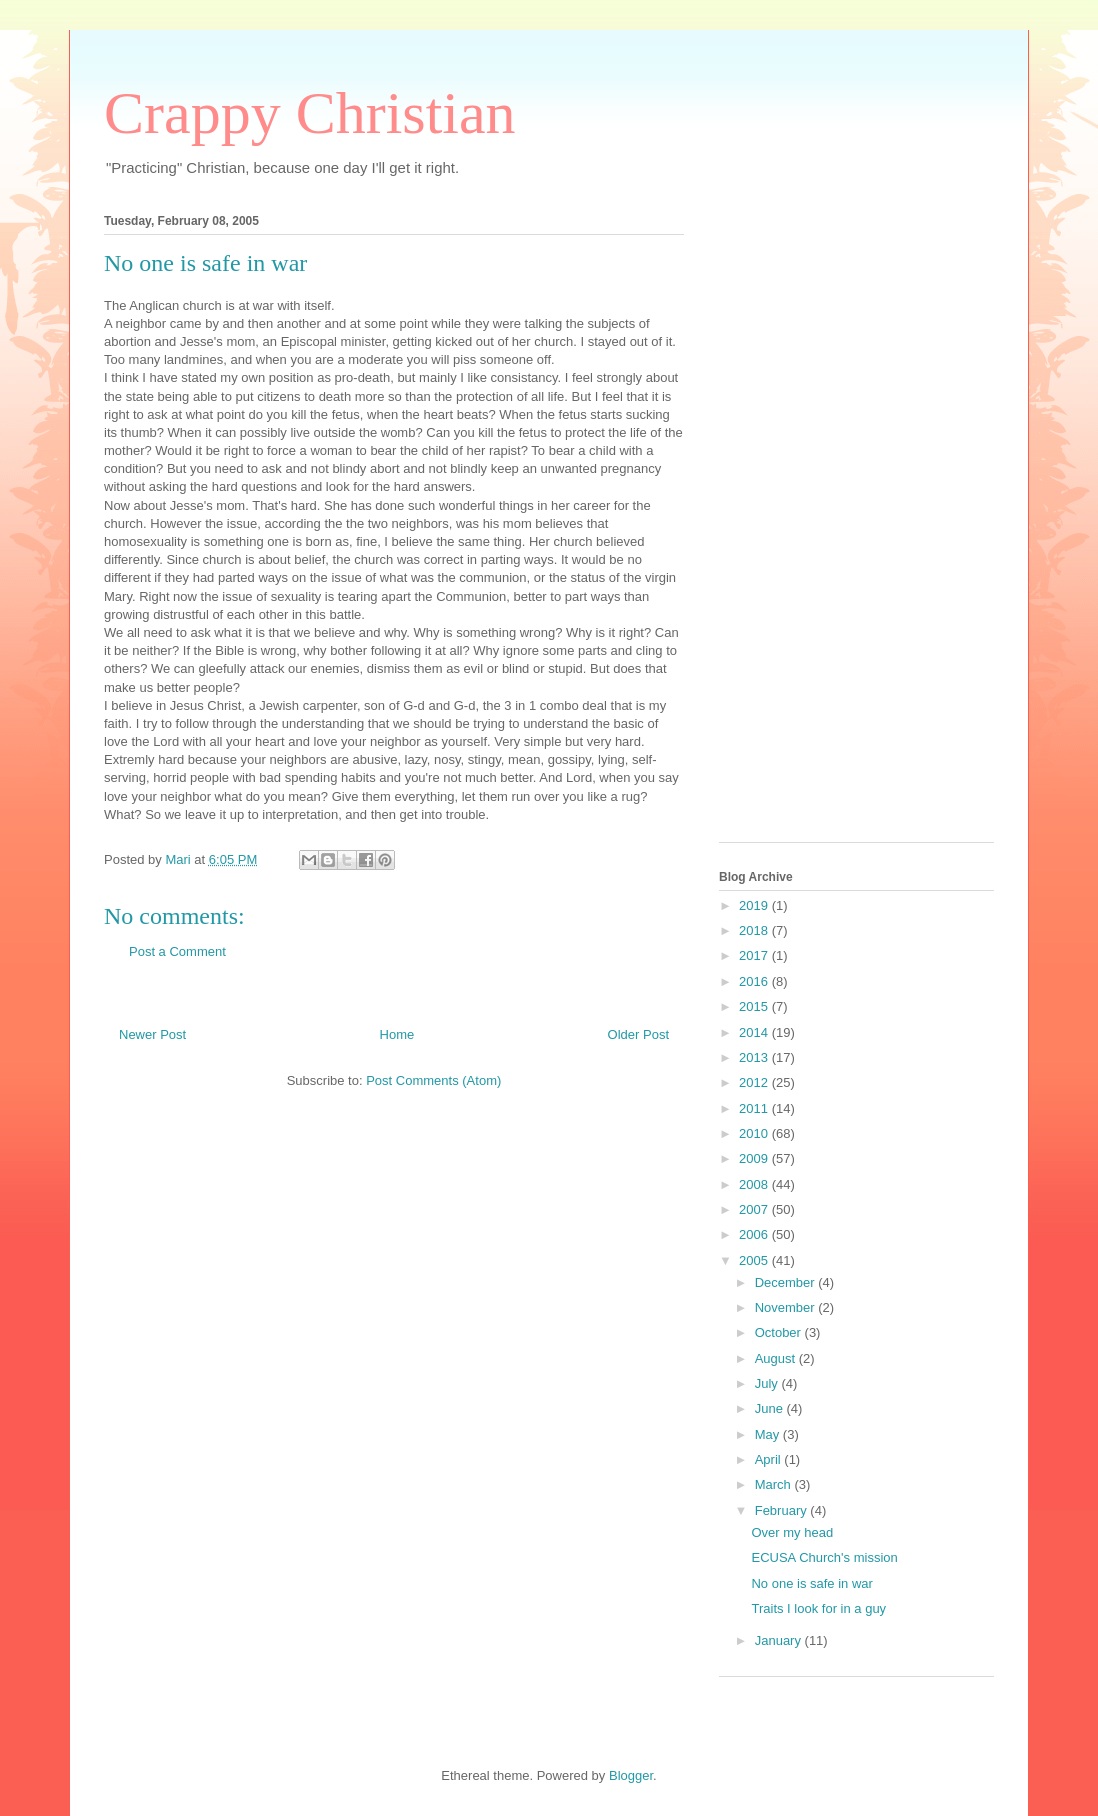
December (787, 1282)
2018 (755, 930)
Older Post (638, 1034)
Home (397, 1034)
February (783, 1510)
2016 (755, 981)
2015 (755, 1006)
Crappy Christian (310, 113)
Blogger (631, 1775)
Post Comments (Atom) (433, 1080)
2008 (755, 1184)
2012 (755, 1082)
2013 (755, 1057)
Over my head (792, 1532)
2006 (755, 1234)
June (771, 1408)
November (787, 1307)
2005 (755, 1260)
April (770, 1459)
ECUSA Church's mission (824, 1557)
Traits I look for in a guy (818, 1608)
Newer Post (152, 1034)
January (780, 1640)
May (769, 1434)
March (775, 1484)
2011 (755, 1108)
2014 (755, 1032)
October (780, 1332)
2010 (755, 1133)
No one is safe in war (811, 1583)
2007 (755, 1209)
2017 (755, 955)
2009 (755, 1158)
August (777, 1358)
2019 (755, 905)
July (768, 1383)
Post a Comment (177, 951)
